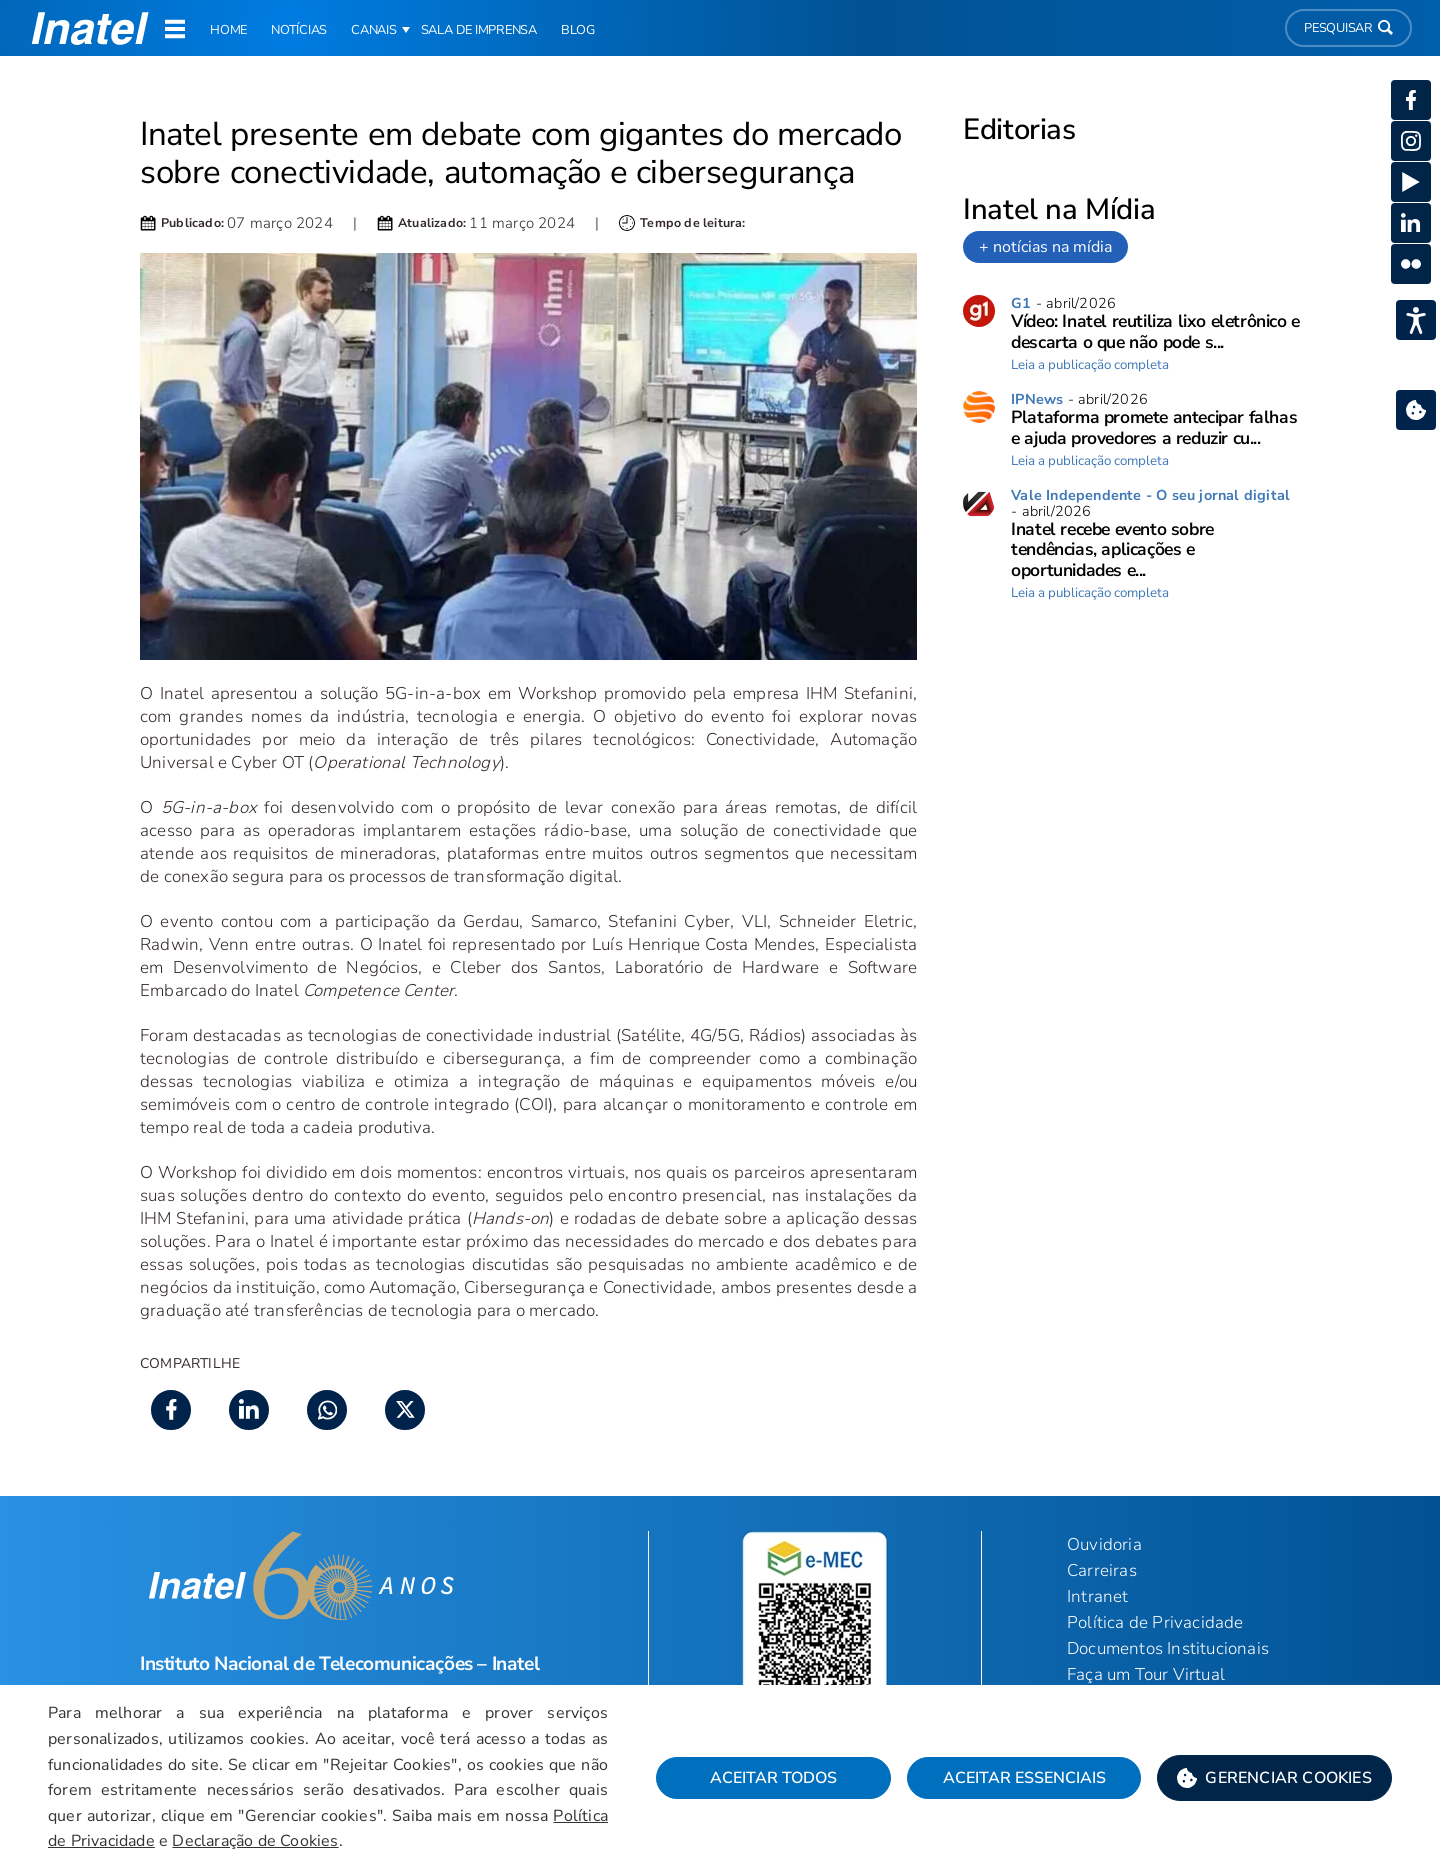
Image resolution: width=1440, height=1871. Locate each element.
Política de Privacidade (1155, 1622)
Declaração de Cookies (255, 1841)
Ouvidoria (1104, 1544)
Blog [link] (578, 30)
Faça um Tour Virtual (1146, 1674)
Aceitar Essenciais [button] (1024, 1778)
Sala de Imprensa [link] (479, 30)
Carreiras (1102, 1570)
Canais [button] (374, 30)
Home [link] (228, 30)
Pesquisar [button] (1348, 28)
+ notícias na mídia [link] (1045, 247)
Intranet (1098, 1596)
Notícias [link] (299, 30)
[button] (1274, 1778)
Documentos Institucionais (1168, 1648)
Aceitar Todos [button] (773, 1778)
